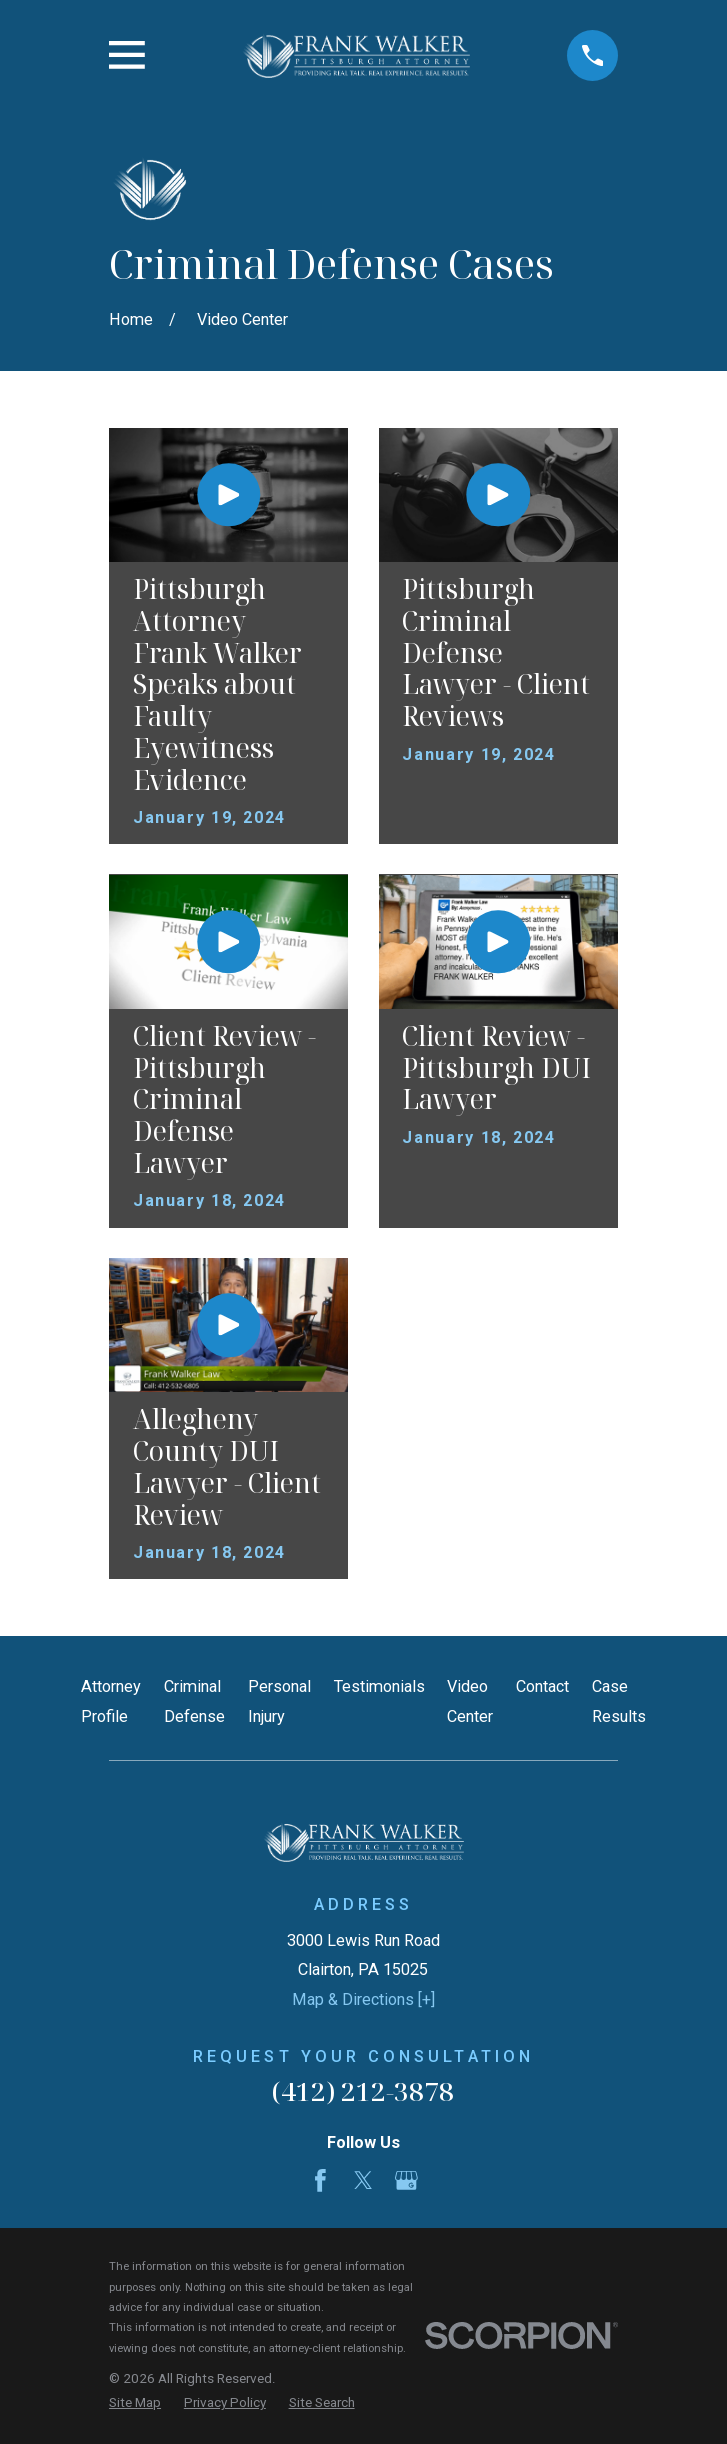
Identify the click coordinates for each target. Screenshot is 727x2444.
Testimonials (379, 1686)
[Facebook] (320, 2180)
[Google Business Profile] (406, 2180)
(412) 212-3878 (363, 2091)
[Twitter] (363, 2180)
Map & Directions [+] (363, 1999)
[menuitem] (135, 2402)
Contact (542, 1686)
